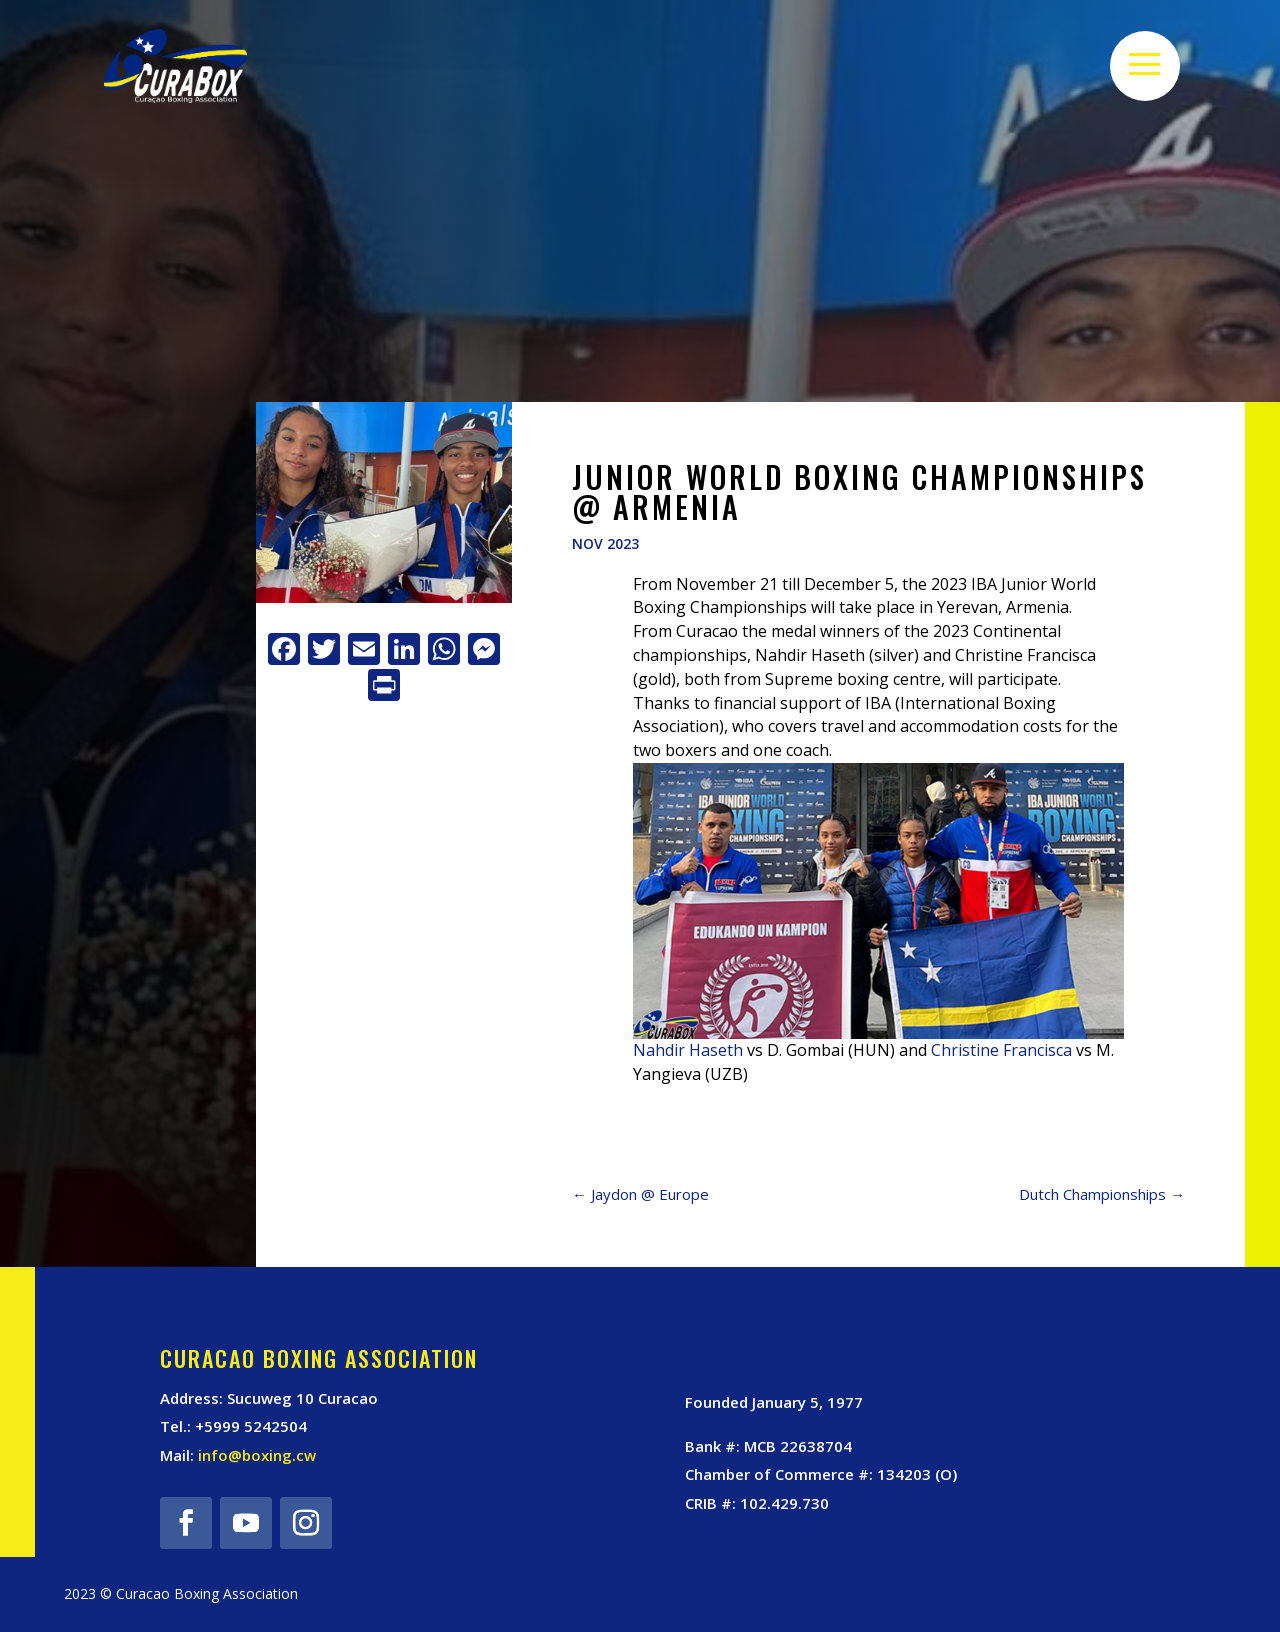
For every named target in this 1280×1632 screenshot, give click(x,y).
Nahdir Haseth (688, 1050)
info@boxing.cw (257, 1455)
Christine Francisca (1001, 1050)
